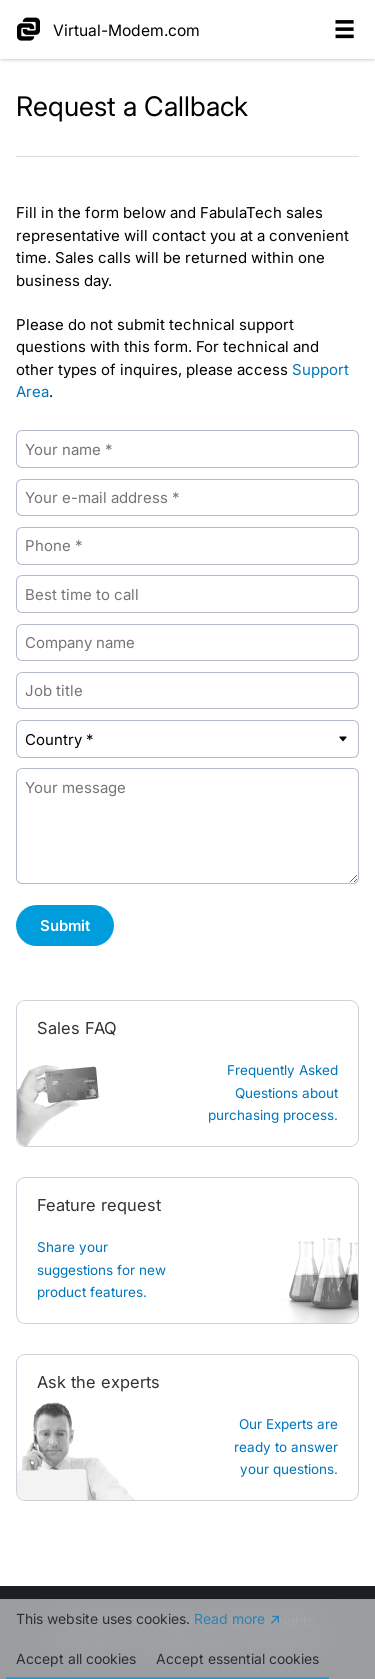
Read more (229, 1618)
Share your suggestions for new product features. (101, 1269)
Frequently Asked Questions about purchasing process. (273, 1092)
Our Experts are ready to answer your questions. (286, 1446)
